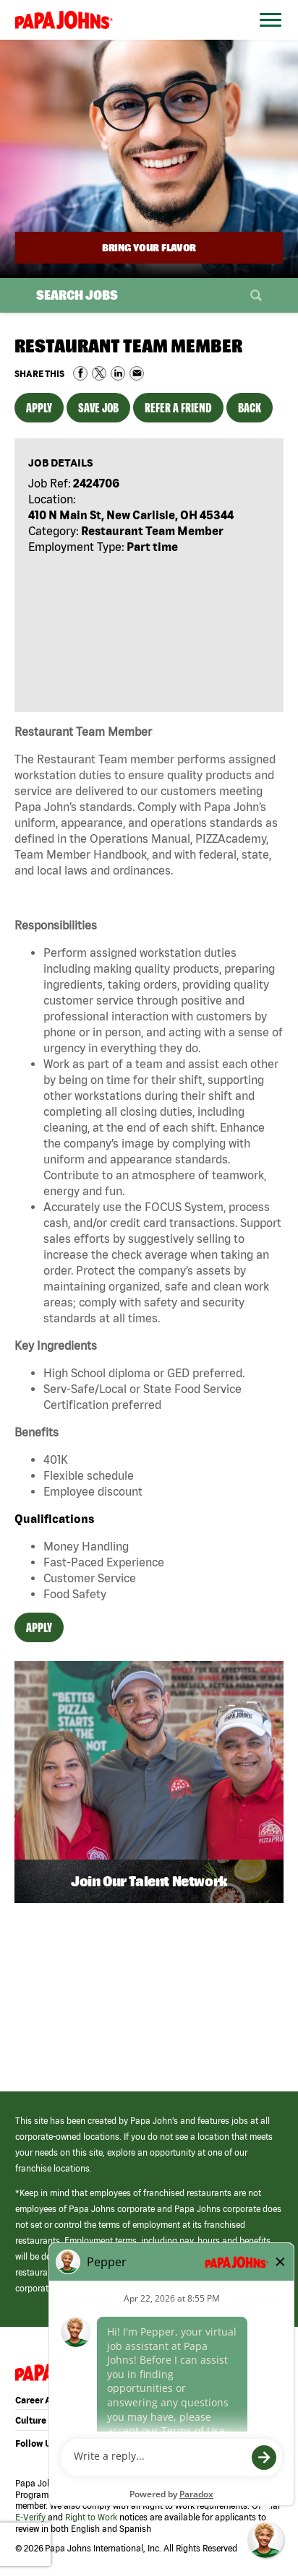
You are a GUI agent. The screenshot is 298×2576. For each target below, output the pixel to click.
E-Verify (30, 2517)
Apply (39, 407)
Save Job (98, 407)
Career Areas (42, 2400)
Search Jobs (77, 295)
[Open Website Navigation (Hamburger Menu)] (267, 37)
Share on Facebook (80, 373)
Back (249, 407)
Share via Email (136, 373)
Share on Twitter (99, 373)
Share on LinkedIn (118, 373)
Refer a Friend (178, 407)
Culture (30, 2420)
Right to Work (91, 2517)
